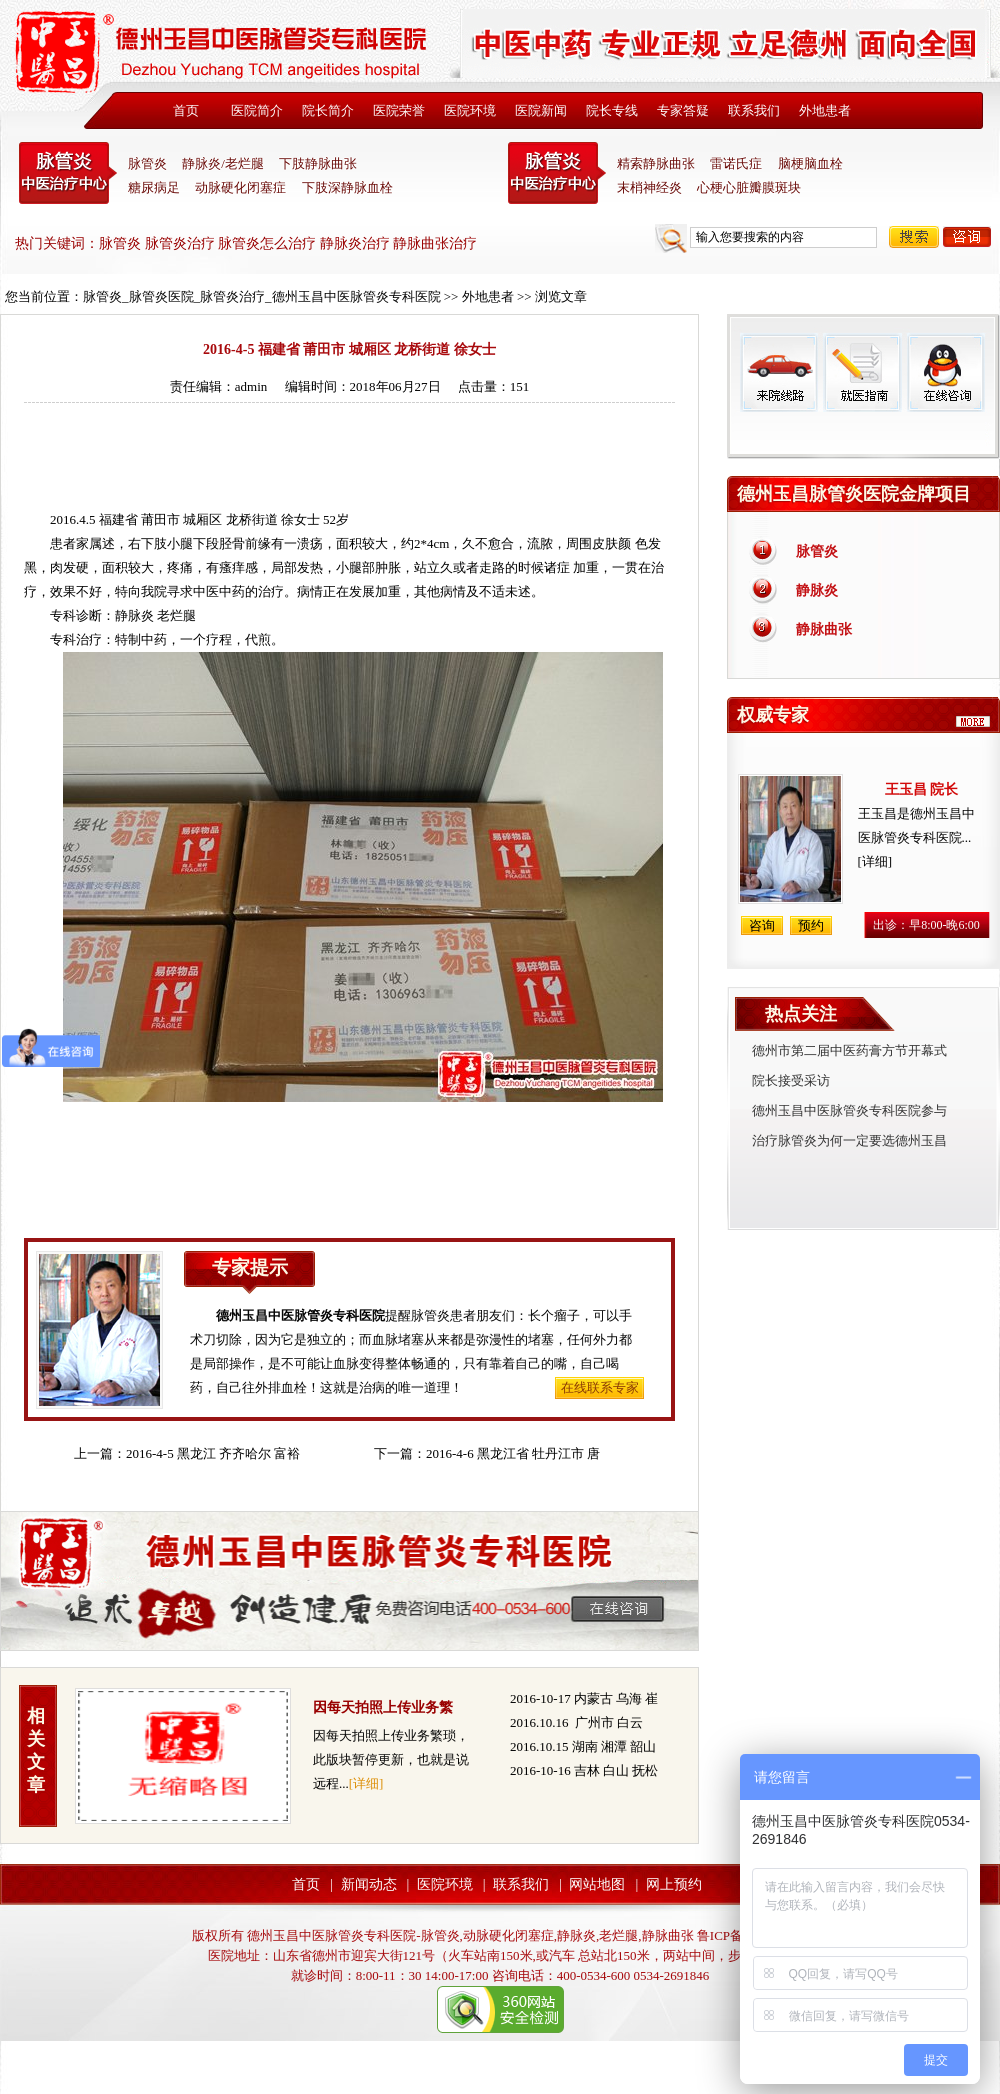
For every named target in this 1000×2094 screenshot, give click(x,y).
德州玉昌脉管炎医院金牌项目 (854, 494)
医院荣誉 (399, 110)
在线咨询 (945, 372)
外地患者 (825, 110)
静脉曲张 (824, 629)
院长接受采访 (791, 1080)
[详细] (366, 1783)
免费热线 (863, 435)
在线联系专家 (600, 1387)
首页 (186, 110)
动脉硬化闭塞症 (240, 187)
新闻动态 (369, 1884)
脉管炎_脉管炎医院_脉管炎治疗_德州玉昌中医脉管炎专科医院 (262, 296)
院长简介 (328, 110)
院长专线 (612, 110)
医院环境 (470, 110)
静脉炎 (134, 615)
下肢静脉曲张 (318, 163)
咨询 (967, 237)
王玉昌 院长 (922, 789)
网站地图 (597, 1884)
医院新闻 (541, 110)
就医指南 (862, 372)
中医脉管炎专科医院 (68, 173)
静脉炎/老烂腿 (223, 163)
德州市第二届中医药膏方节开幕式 (849, 1050)
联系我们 (754, 110)
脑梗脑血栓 (810, 163)
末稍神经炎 (557, 173)
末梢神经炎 (649, 187)
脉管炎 (147, 163)
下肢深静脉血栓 (347, 187)
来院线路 (779, 372)
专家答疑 (683, 110)
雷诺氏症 (736, 163)
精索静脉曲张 (656, 163)
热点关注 (801, 1014)
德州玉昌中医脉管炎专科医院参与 (849, 1110)
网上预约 (674, 1884)
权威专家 (773, 715)
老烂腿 (176, 615)
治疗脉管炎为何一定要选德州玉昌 (849, 1140)
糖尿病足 (154, 187)
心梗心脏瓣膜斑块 (749, 187)
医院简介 (257, 110)
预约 (811, 925)
